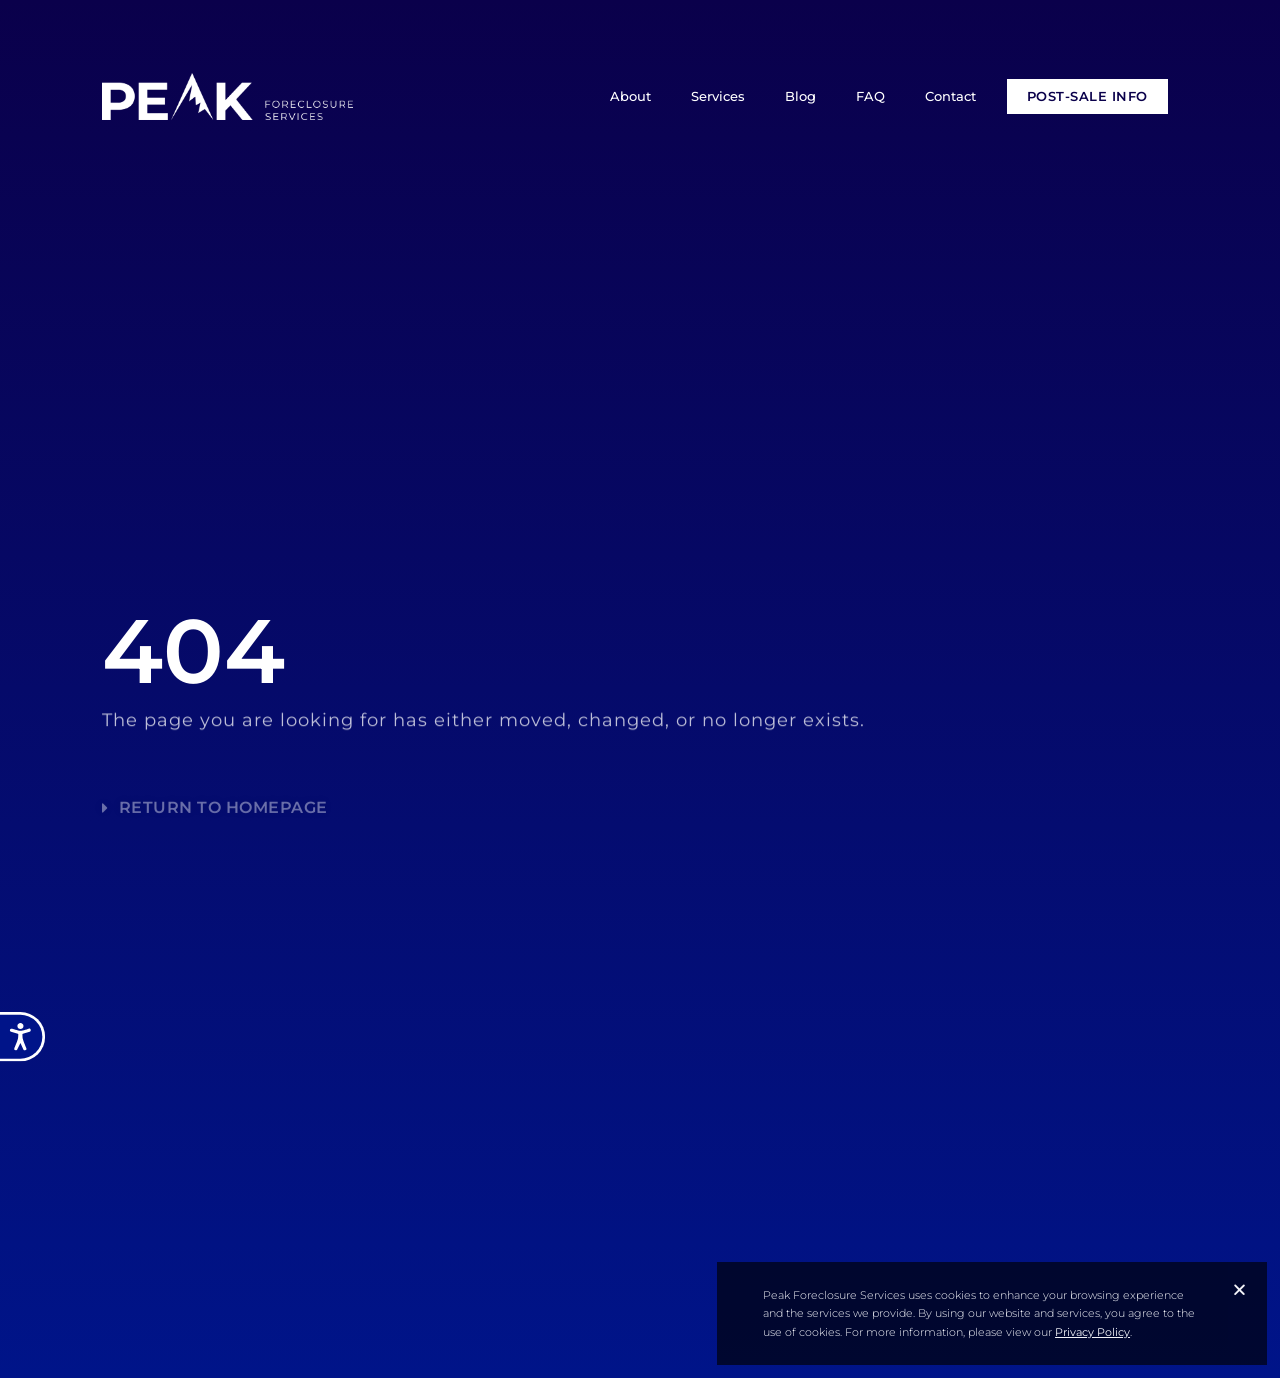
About (630, 96)
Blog (800, 96)
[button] (1239, 1289)
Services (718, 96)
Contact (950, 96)
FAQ (870, 96)
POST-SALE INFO (1087, 96)
